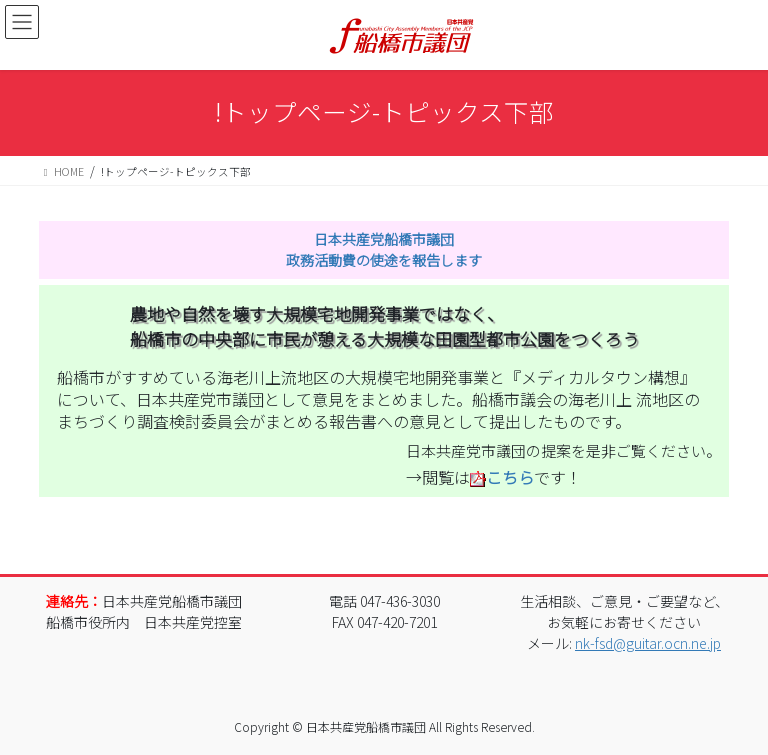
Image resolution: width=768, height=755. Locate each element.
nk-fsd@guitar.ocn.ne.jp (648, 643)
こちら (510, 477)
